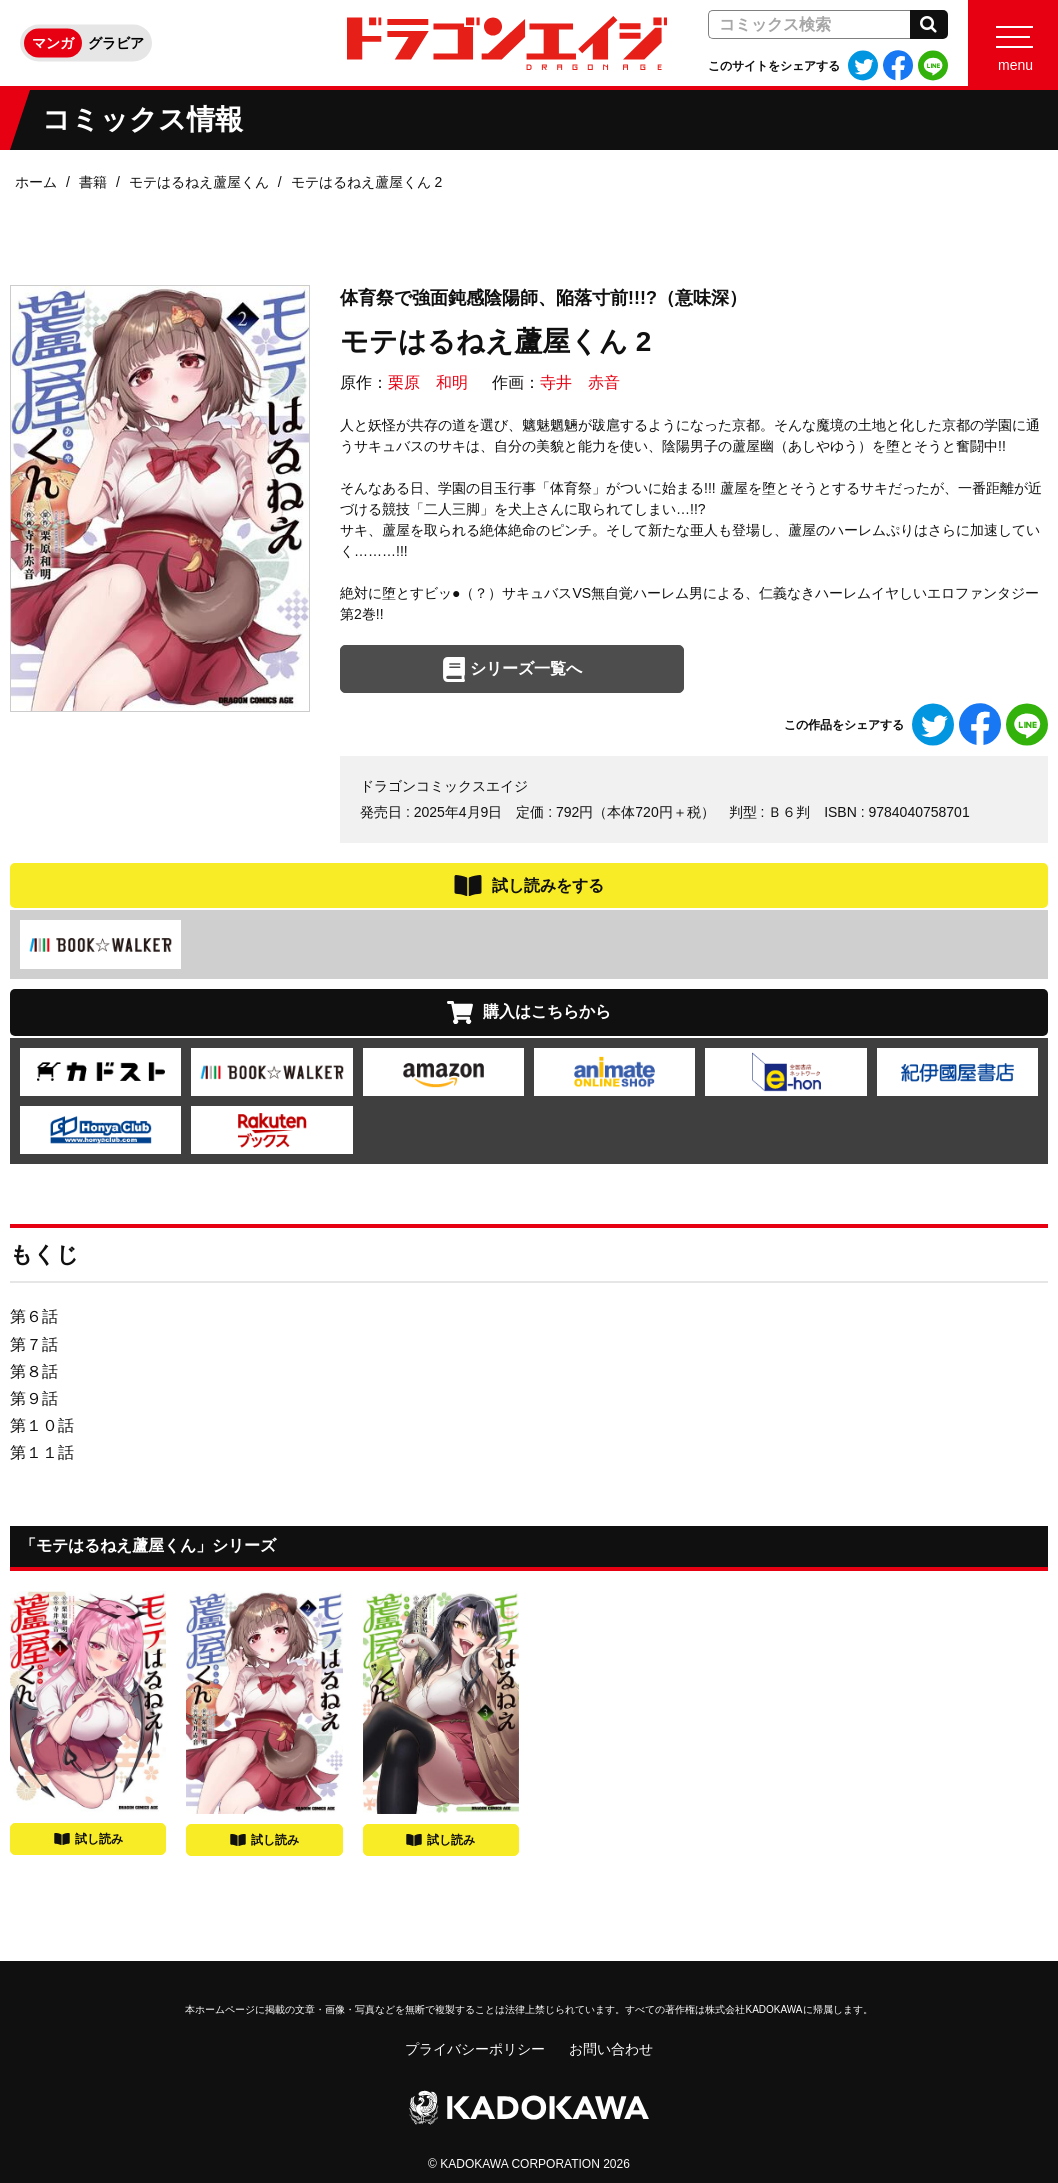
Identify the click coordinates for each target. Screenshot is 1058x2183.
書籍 (93, 182)
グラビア (116, 43)
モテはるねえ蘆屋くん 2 (367, 182)
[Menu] (1013, 43)
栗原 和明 (428, 382)
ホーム (36, 182)
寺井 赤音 (580, 382)
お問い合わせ (611, 2049)
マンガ (53, 43)
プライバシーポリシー (475, 2049)
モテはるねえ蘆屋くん (199, 182)
